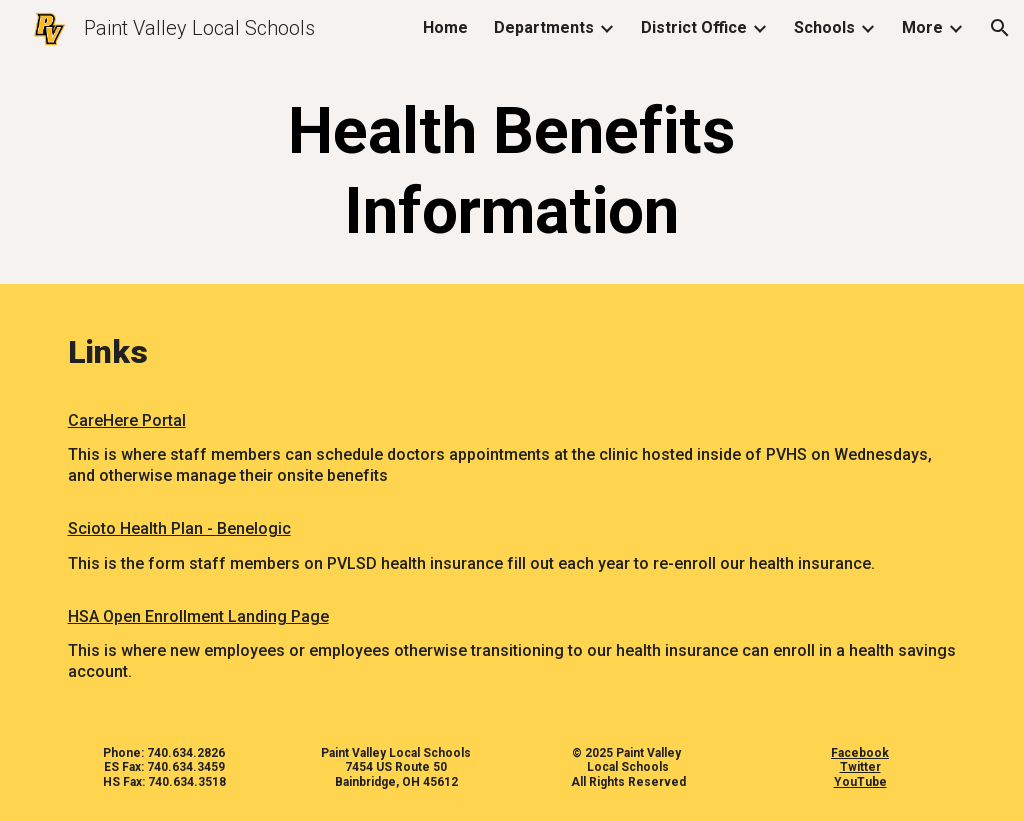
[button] (1000, 28)
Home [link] (445, 27)
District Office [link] (694, 27)
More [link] (922, 27)
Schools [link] (824, 27)
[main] (511, 172)
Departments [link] (544, 27)
